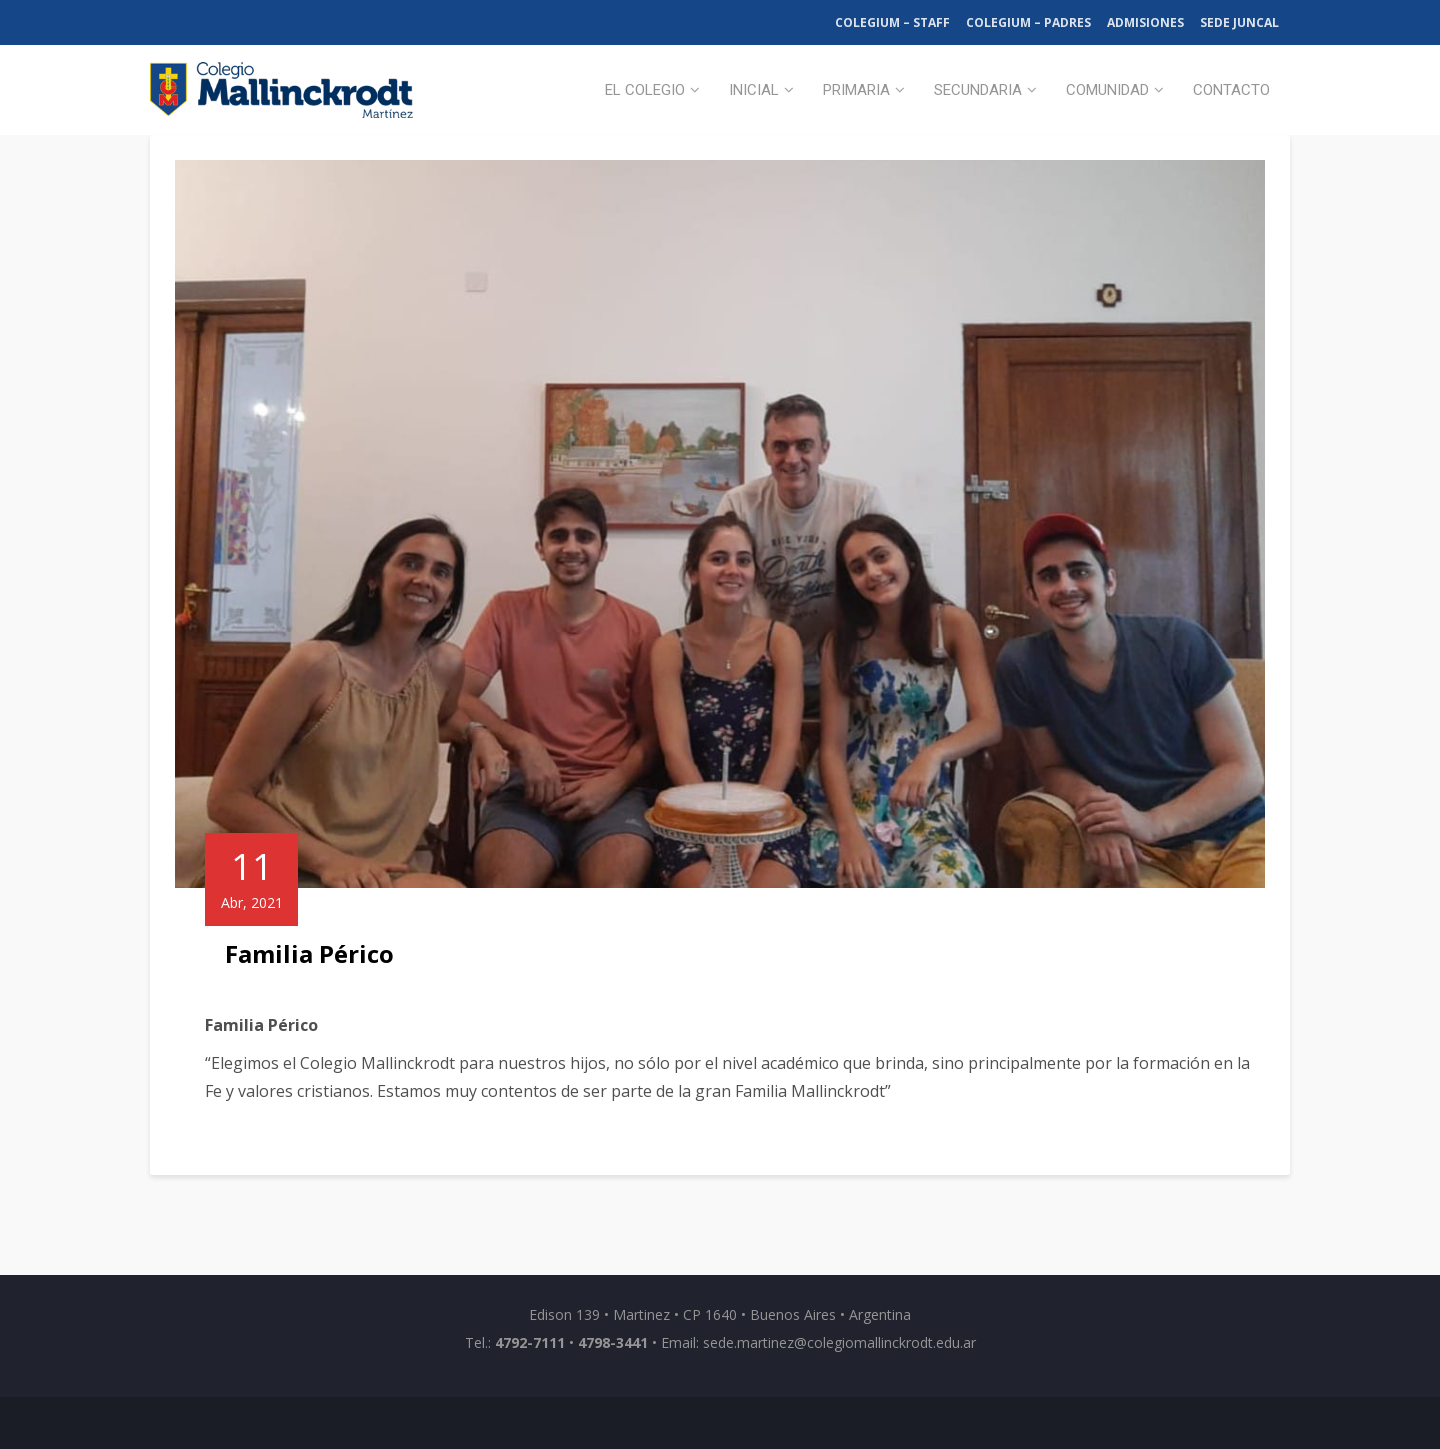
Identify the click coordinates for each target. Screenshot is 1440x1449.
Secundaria (978, 90)
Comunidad (1107, 90)
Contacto (1231, 90)
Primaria (856, 90)
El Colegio (645, 90)
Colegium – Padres (1028, 22)
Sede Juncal (1239, 22)
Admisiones (1145, 22)
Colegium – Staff (892, 22)
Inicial (754, 90)
